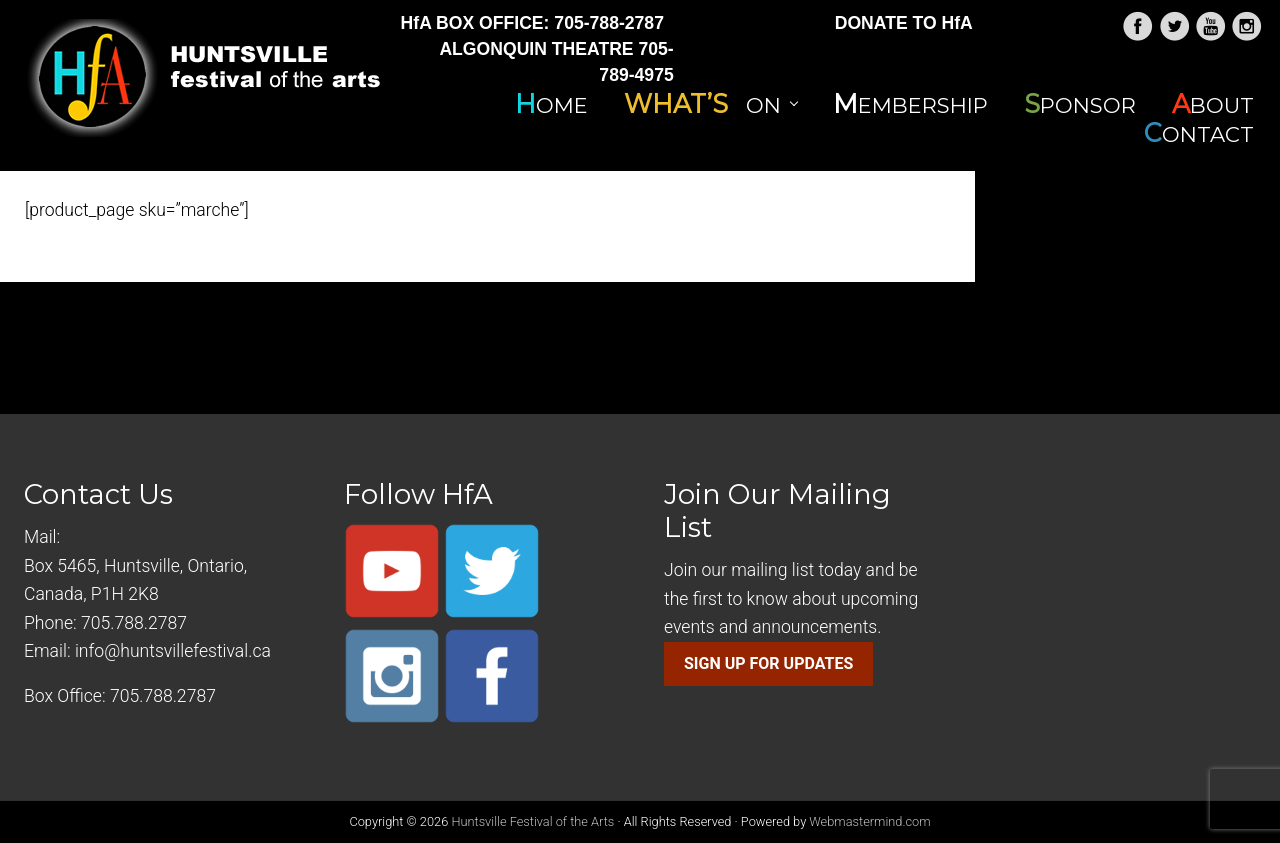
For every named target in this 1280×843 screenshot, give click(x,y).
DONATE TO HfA (904, 23)
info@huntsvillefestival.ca (173, 651)
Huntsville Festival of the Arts (532, 821)
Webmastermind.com (869, 821)
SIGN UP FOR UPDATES (768, 663)
